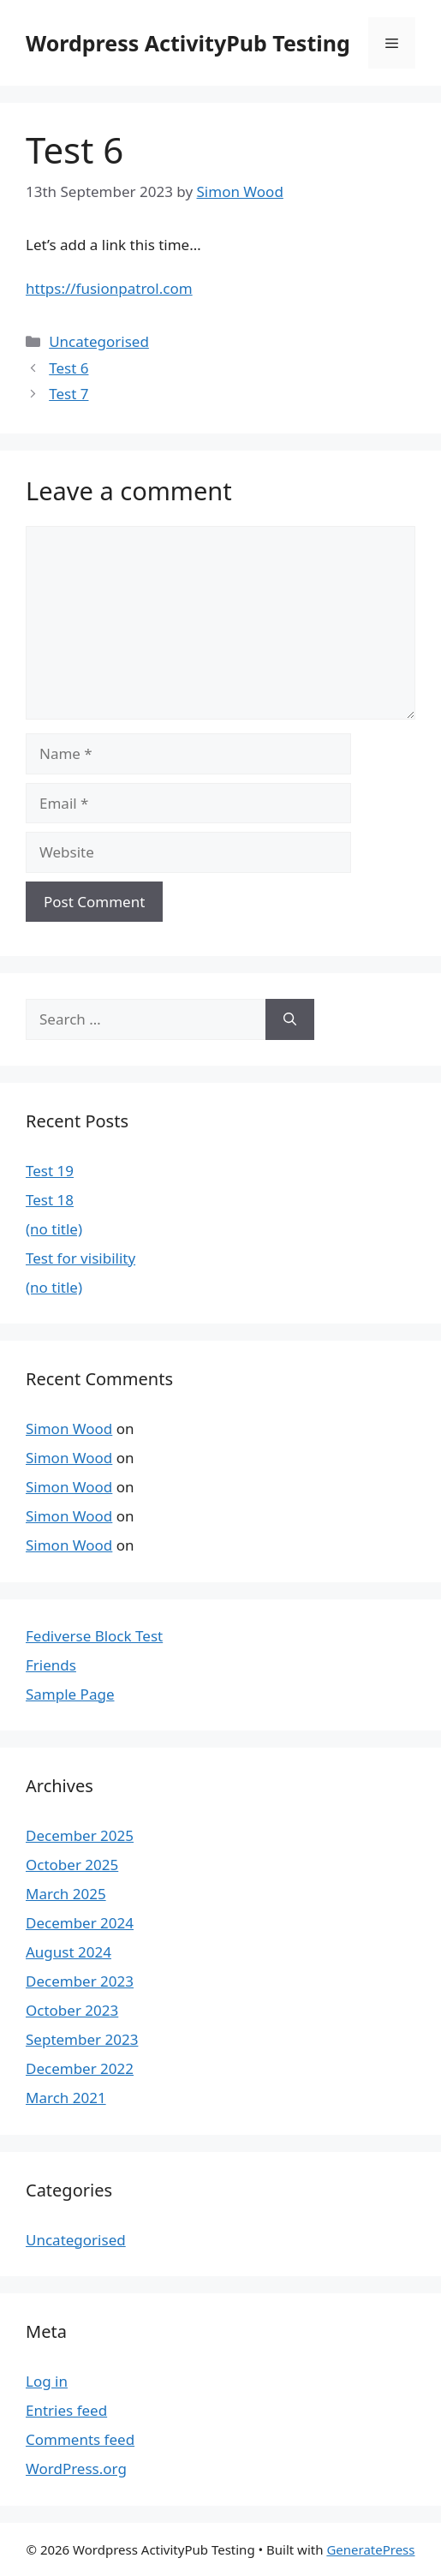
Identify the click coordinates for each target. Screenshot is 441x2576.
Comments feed (80, 2439)
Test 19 (50, 1170)
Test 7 (68, 393)
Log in (47, 2381)
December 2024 (80, 1923)
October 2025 (72, 1864)
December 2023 (80, 1981)
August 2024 (68, 1952)
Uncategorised (99, 341)
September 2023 (82, 2039)
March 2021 (66, 2097)
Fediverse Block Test (94, 1636)
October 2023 (72, 2010)
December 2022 (80, 2068)
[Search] (289, 1019)
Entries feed (66, 2410)
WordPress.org (76, 2468)
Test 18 (50, 1200)
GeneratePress (370, 2549)
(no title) (54, 1229)
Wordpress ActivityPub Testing (188, 42)
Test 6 (68, 368)
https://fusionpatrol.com (109, 288)
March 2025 (66, 1894)
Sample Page (70, 1694)
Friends (51, 1665)
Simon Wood (69, 1428)
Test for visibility (80, 1258)
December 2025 (80, 1835)
